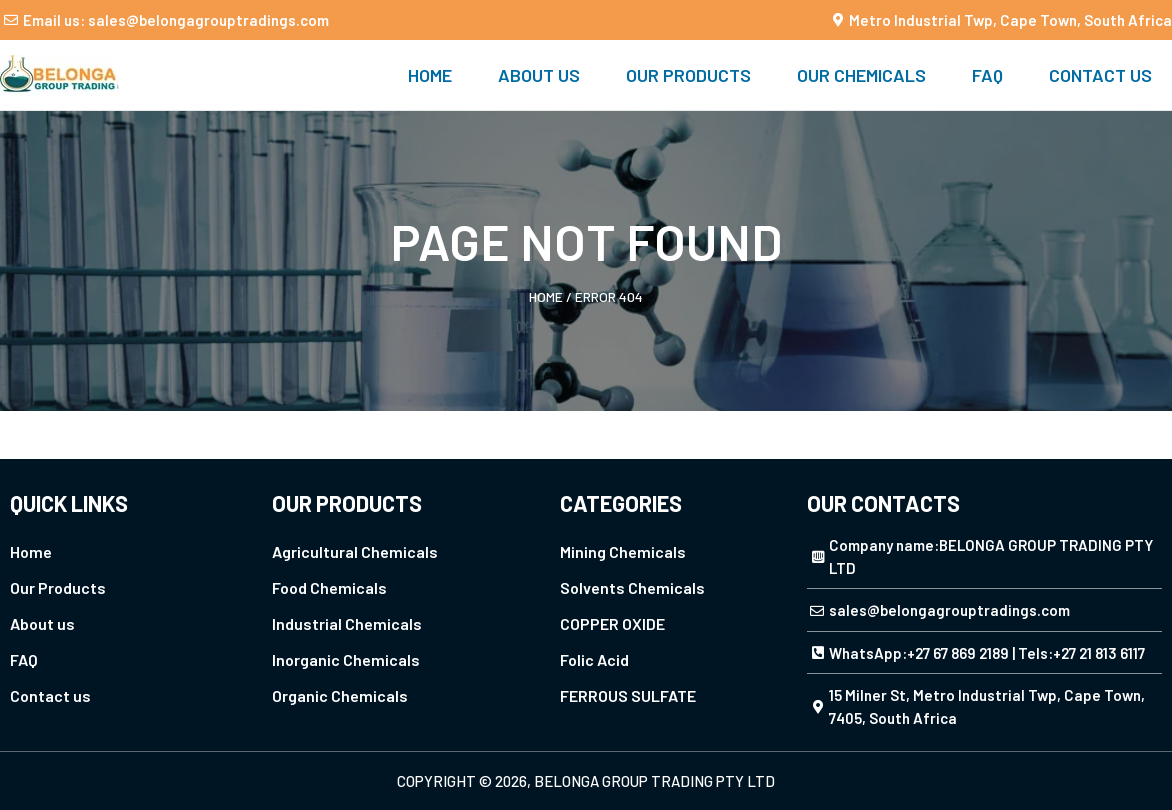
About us (539, 75)
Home (430, 75)
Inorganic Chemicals (346, 659)
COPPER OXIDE (612, 623)
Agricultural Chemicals (355, 551)
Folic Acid (594, 659)
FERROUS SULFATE (628, 695)
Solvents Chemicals (632, 587)
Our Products (688, 75)
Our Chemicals (861, 75)
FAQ (987, 75)
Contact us (1100, 75)
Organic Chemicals (340, 695)
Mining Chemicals (623, 551)
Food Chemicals (329, 587)
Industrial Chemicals (347, 623)
